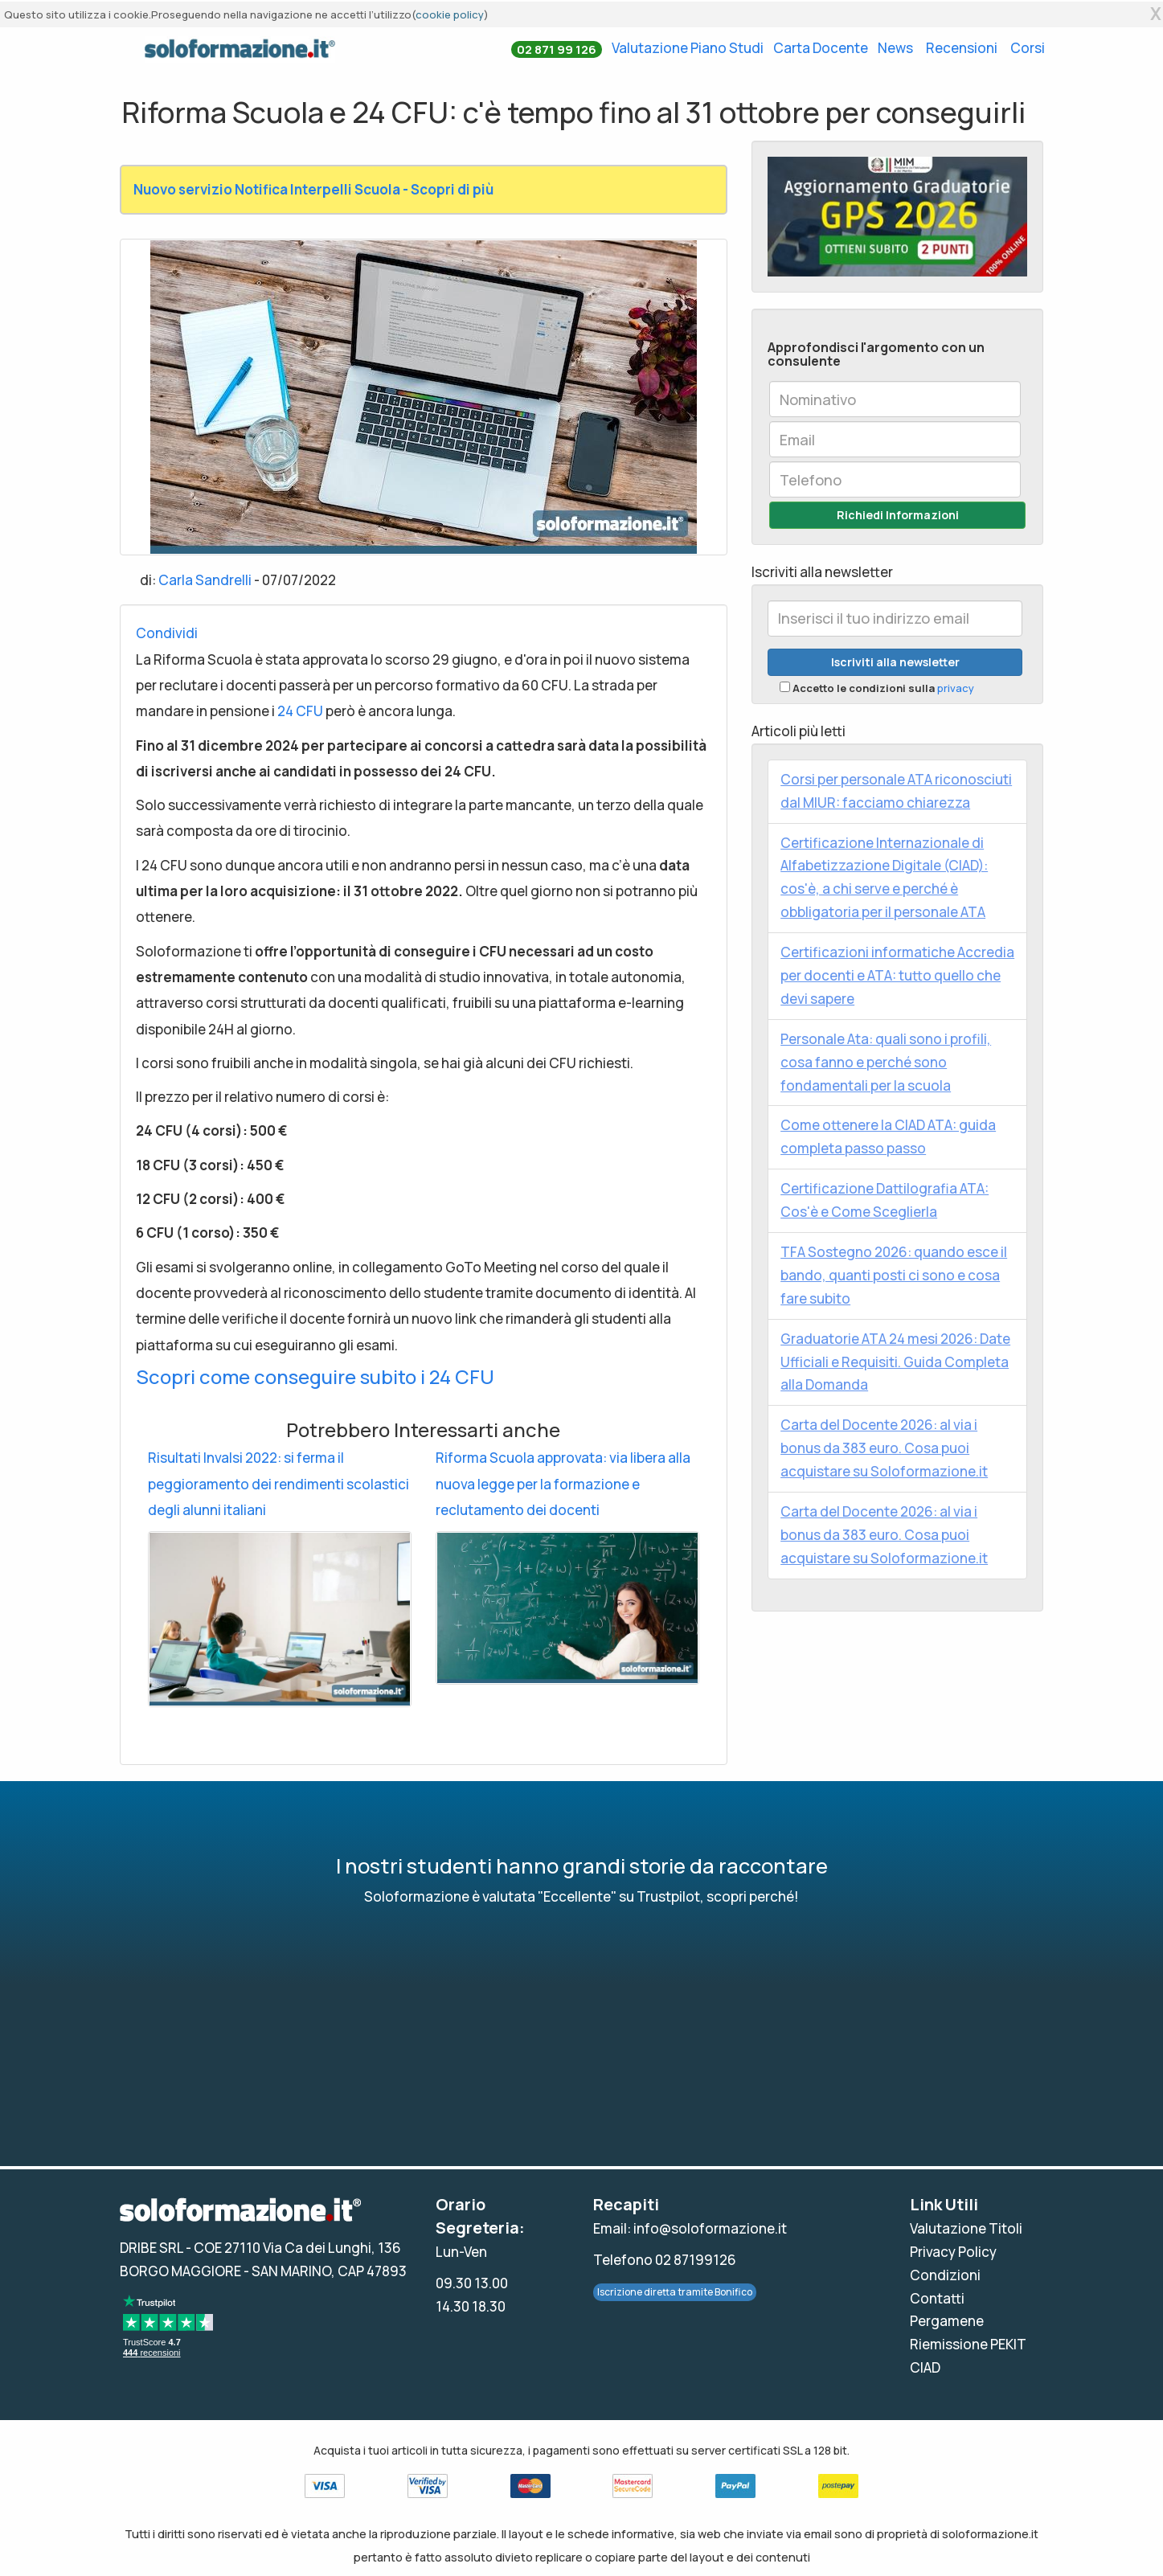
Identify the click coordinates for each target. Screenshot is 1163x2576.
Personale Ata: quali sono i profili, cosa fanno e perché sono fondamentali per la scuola (885, 1062)
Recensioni (961, 48)
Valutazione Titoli (966, 2228)
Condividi (167, 633)
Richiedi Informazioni (898, 514)
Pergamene (947, 2321)
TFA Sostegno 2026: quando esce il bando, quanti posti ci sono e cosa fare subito (893, 1275)
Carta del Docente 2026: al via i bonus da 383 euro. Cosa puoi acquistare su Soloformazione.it (884, 1447)
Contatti (937, 2298)
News (895, 48)
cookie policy (450, 14)
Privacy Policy (953, 2251)
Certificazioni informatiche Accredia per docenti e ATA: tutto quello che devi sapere (897, 975)
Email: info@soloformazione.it (690, 2228)
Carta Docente (820, 48)
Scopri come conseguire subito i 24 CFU (315, 1376)
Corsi (1027, 48)
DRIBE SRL (151, 2247)
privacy (955, 688)
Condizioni (945, 2275)
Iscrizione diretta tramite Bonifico (674, 2292)
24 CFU (300, 711)
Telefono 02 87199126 (664, 2259)
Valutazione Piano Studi (688, 48)
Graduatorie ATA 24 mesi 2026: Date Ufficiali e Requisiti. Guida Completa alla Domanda (895, 1361)
